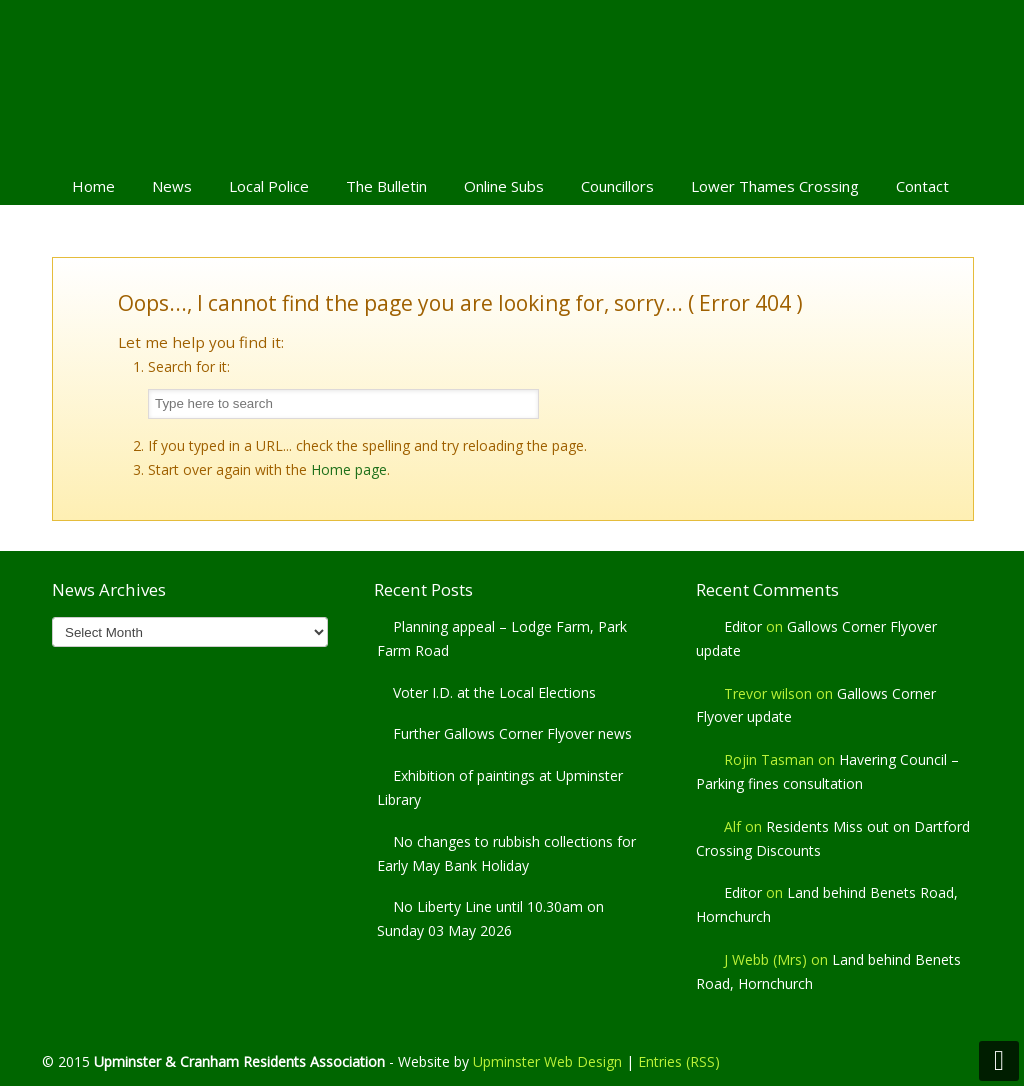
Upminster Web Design (547, 1061)
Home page (349, 469)
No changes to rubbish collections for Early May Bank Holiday (506, 853)
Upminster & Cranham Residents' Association (512, 81)
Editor (743, 626)
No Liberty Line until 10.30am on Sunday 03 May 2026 (490, 918)
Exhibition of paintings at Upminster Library (500, 787)
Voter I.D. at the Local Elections (494, 692)
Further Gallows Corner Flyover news (512, 733)
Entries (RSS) (679, 1061)
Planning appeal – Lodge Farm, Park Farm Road (502, 638)
